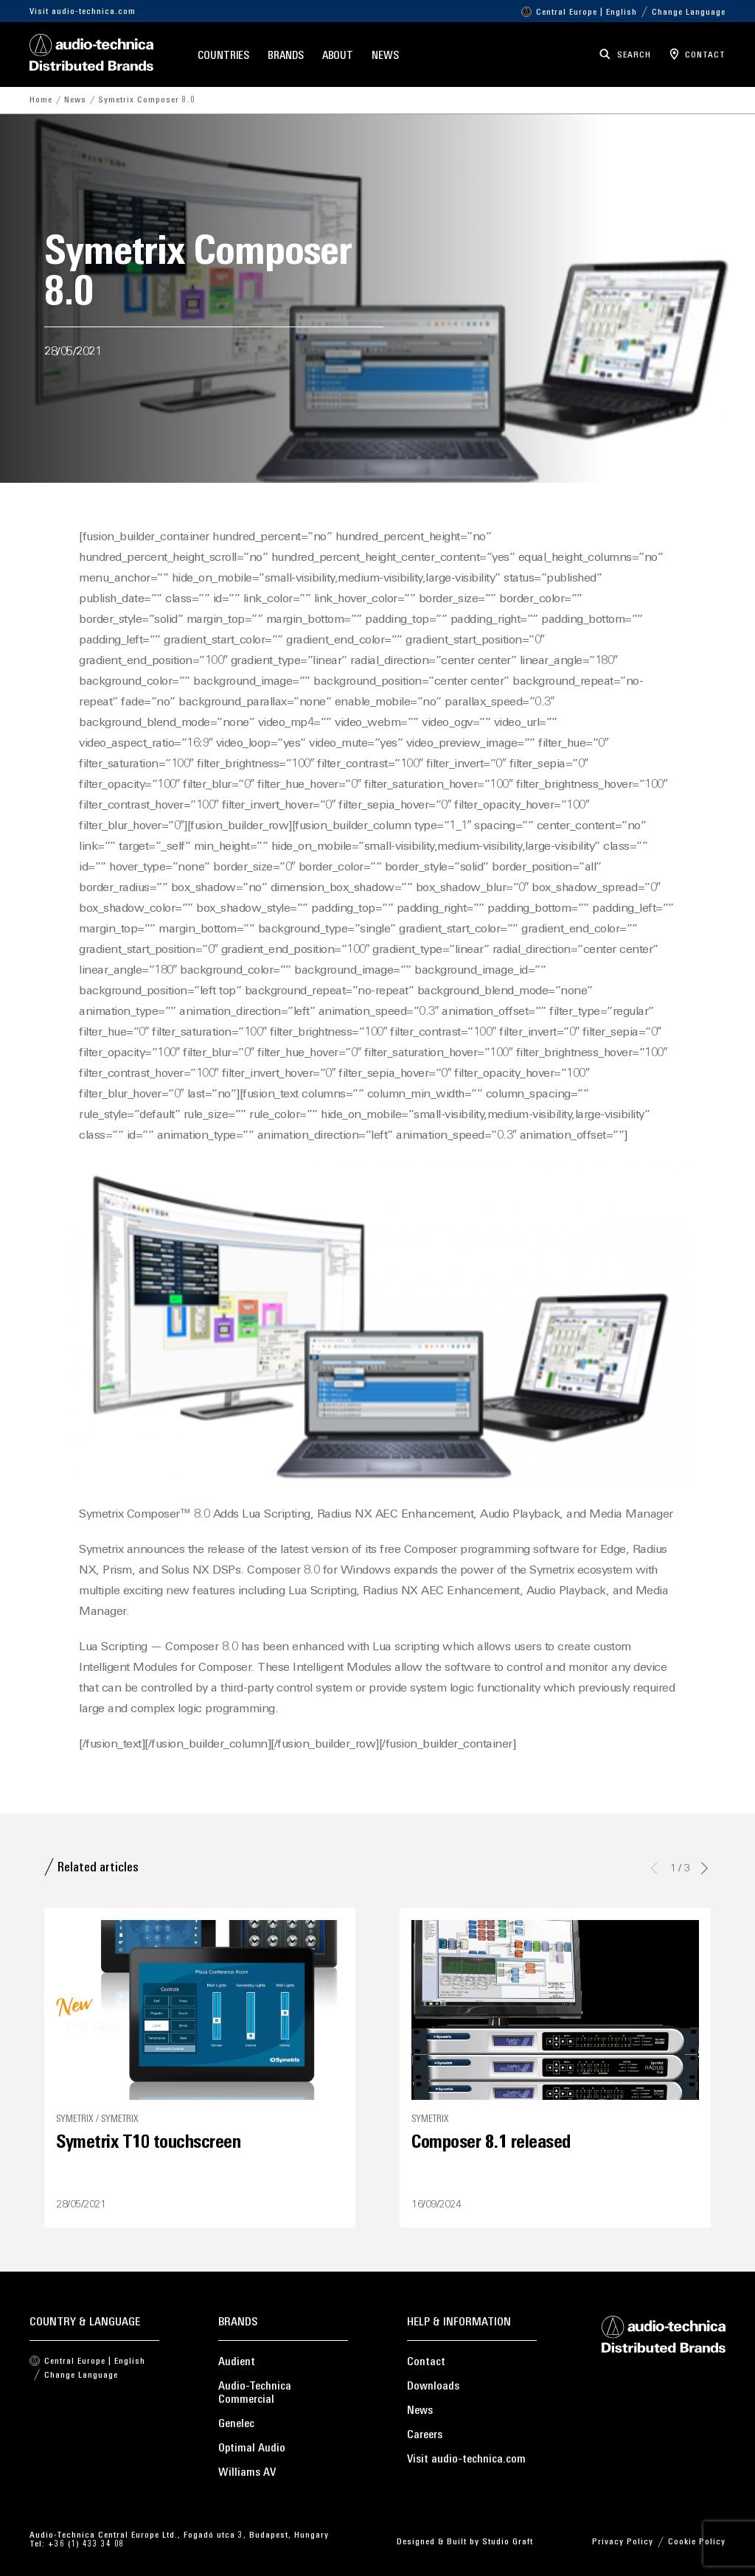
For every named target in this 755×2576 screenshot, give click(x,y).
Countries (223, 56)
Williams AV (247, 2473)
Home (40, 100)
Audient (236, 2362)
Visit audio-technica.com (82, 11)
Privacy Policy (622, 2542)
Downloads (433, 2386)
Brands (285, 56)
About (338, 56)
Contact (426, 2362)
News (385, 56)
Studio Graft (507, 2542)
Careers (424, 2435)
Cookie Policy (697, 2542)
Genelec (236, 2424)
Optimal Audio (251, 2448)
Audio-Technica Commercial (254, 2393)
